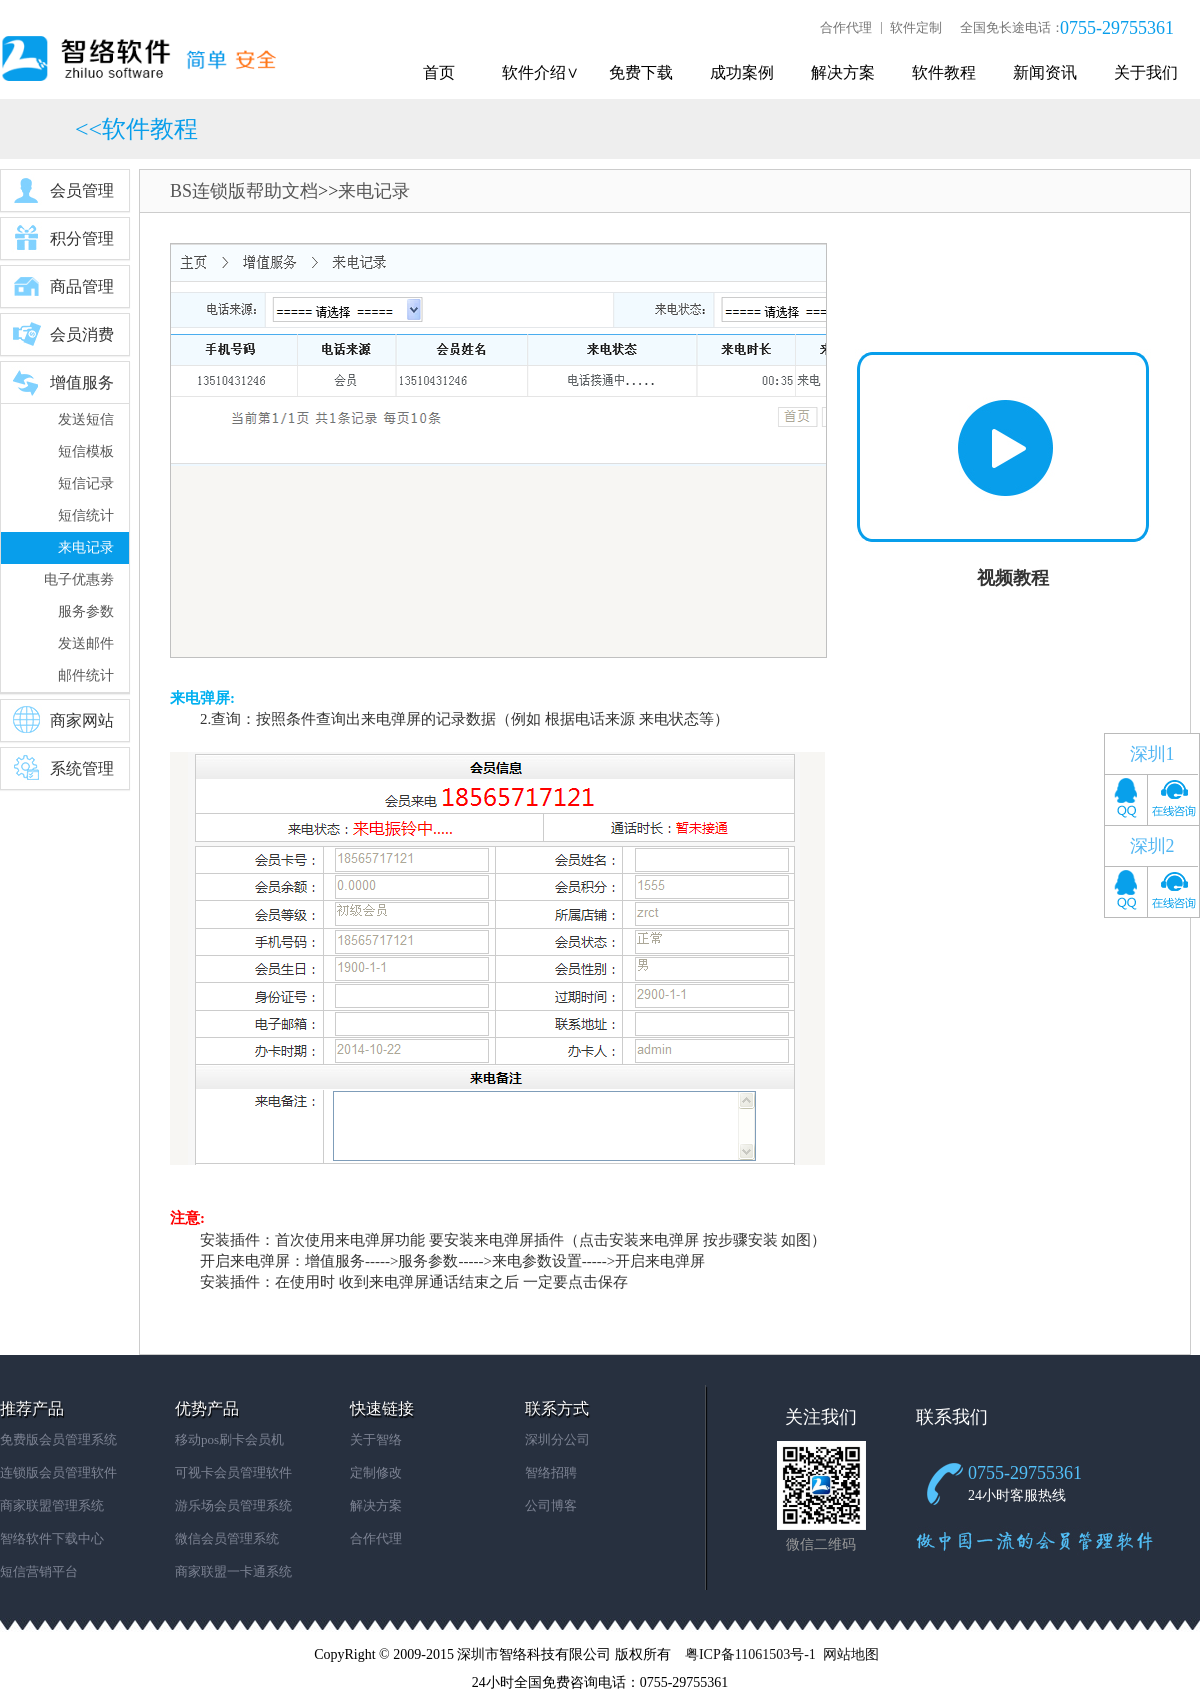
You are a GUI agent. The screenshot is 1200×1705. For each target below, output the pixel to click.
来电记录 (86, 547)
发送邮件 (86, 643)
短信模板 (86, 451)
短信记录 (86, 483)
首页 (439, 72)
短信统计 (86, 515)
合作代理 (846, 27)
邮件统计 (86, 675)
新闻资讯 (1045, 72)
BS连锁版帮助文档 (244, 191)
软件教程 (944, 72)
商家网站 (62, 720)
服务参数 (86, 611)
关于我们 (1146, 72)
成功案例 (742, 72)
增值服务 (62, 382)
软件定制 (916, 27)
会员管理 (62, 190)
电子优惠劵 (79, 579)
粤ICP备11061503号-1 (750, 1654)
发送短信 (86, 419)
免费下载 (641, 72)
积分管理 (62, 238)
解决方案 (843, 72)
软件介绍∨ (540, 72)
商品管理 (62, 286)
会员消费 (62, 334)
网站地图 (851, 1654)
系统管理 (62, 768)
